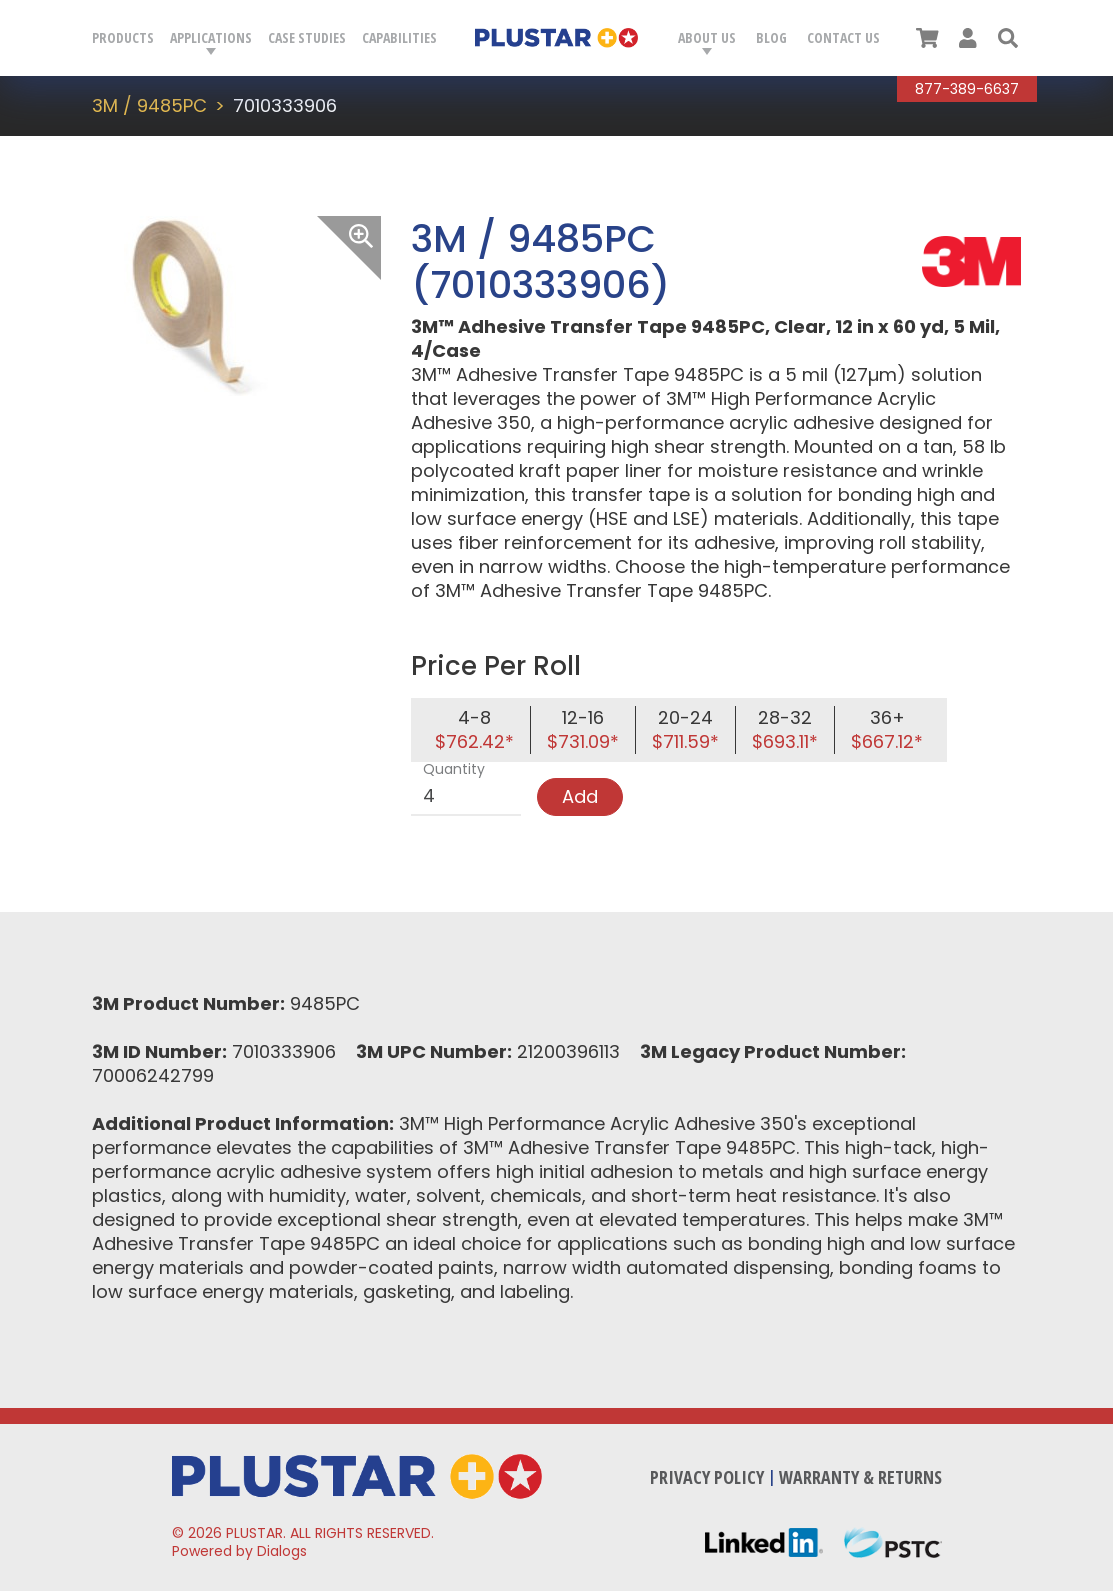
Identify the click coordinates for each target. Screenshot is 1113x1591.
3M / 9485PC (149, 105)
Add (580, 796)
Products (123, 37)
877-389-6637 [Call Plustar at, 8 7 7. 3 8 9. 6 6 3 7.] (967, 89)
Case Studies (307, 37)
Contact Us (843, 37)
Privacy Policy (707, 1477)
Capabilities (399, 37)
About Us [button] (707, 37)
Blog (771, 37)
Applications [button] (211, 37)
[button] (1008, 38)
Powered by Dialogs (239, 1551)
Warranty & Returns (860, 1477)
